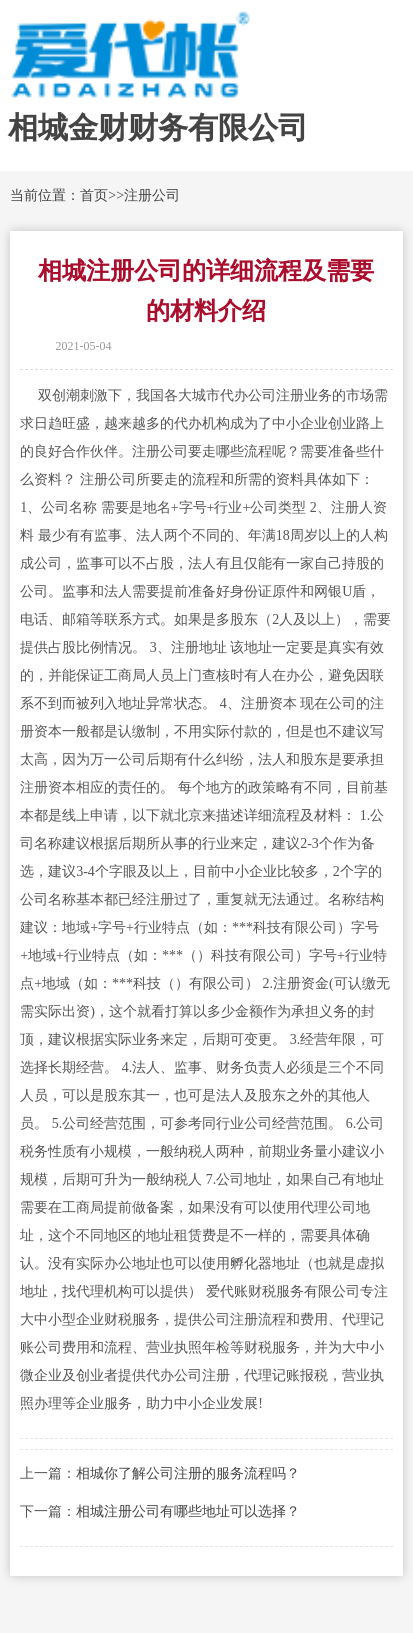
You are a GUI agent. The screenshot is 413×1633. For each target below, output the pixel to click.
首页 (94, 195)
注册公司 (152, 195)
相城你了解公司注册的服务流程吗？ (188, 1473)
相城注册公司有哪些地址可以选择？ (188, 1511)
